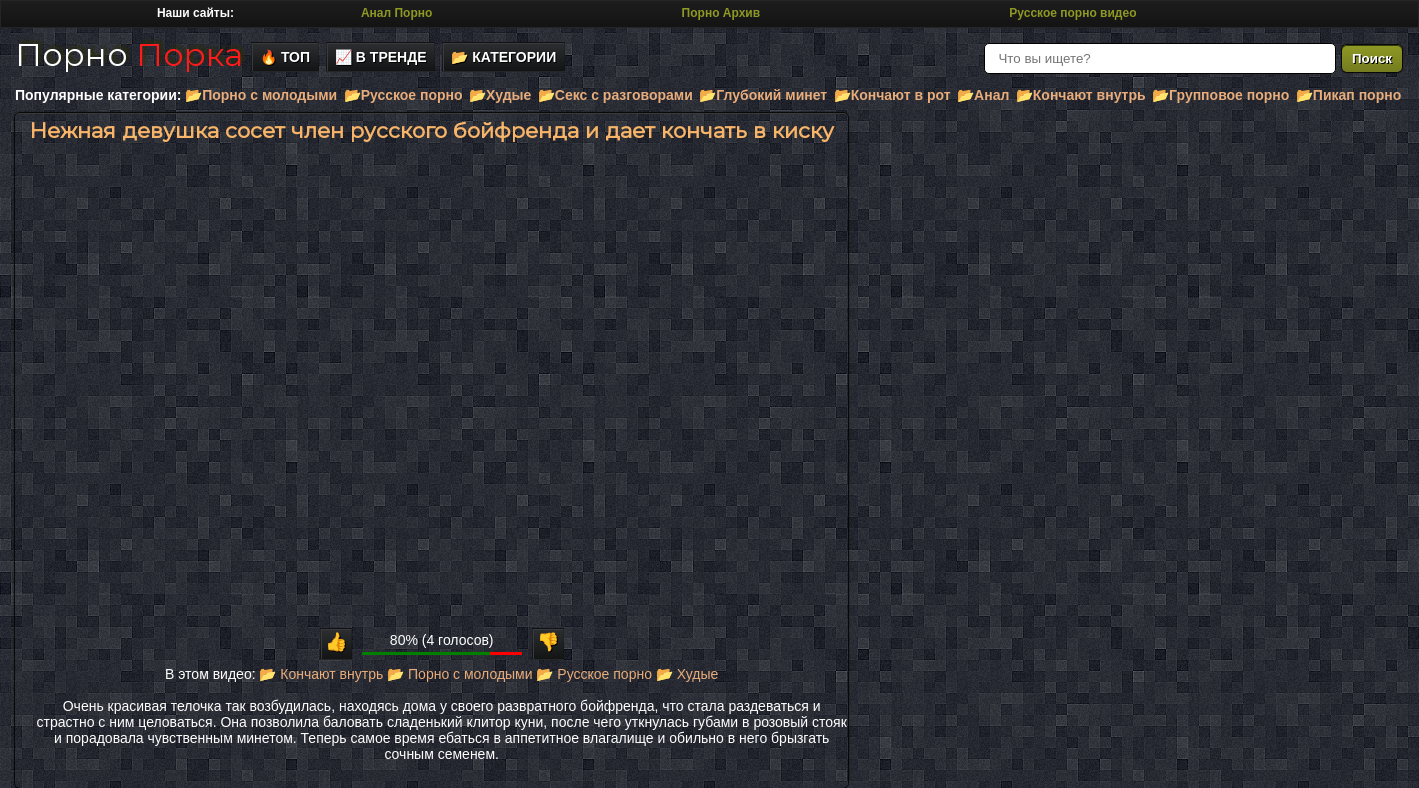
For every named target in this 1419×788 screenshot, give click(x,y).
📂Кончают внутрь (1081, 95)
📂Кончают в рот (892, 95)
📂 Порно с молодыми (459, 674)
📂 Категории (503, 57)
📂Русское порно (403, 95)
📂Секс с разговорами (615, 95)
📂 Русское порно (594, 674)
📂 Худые (687, 674)
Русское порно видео (1072, 13)
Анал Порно (396, 13)
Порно (129, 54)
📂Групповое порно (1220, 95)
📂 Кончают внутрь (321, 674)
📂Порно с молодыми (261, 95)
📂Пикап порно (1348, 95)
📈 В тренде (381, 57)
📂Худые (500, 95)
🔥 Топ (285, 57)
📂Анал (983, 95)
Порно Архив (721, 13)
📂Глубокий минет (763, 95)
